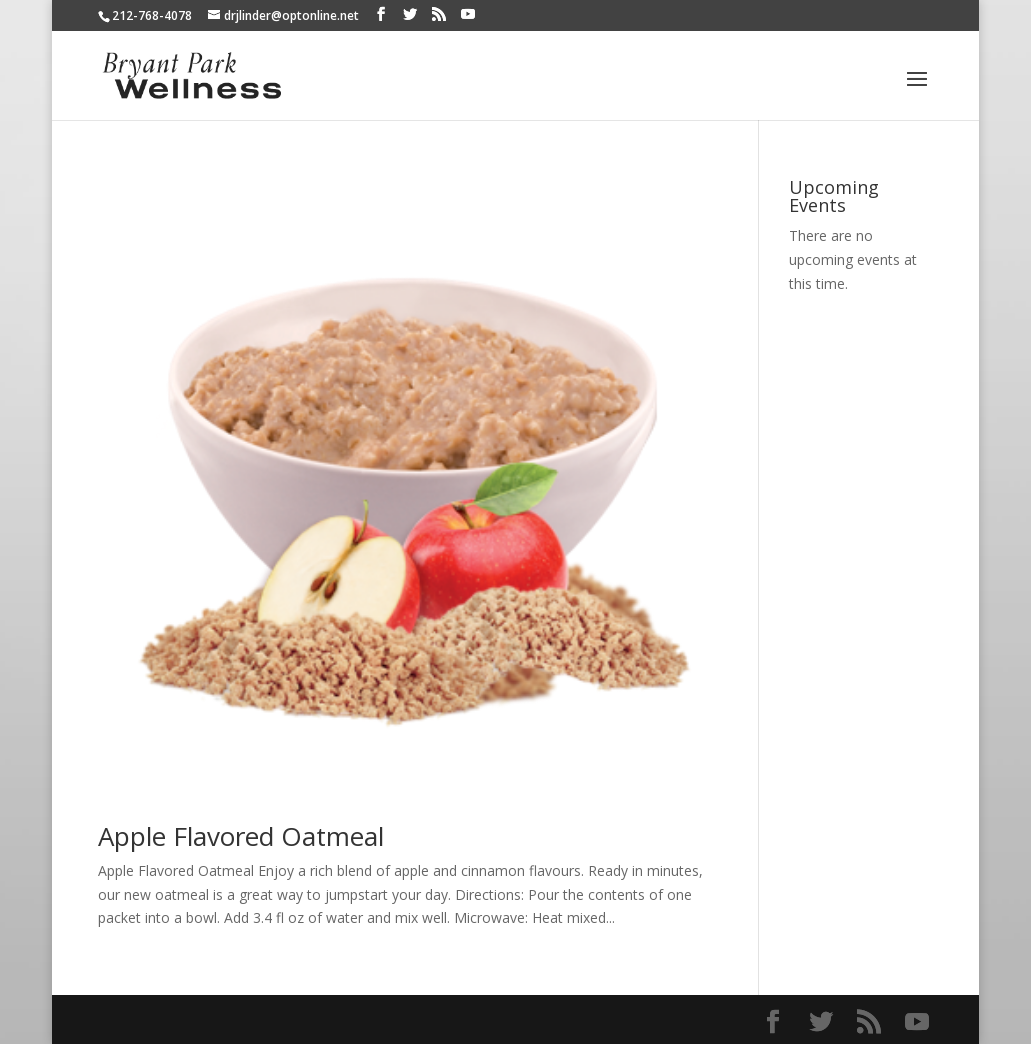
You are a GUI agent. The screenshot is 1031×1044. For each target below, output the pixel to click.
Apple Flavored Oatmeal (241, 836)
